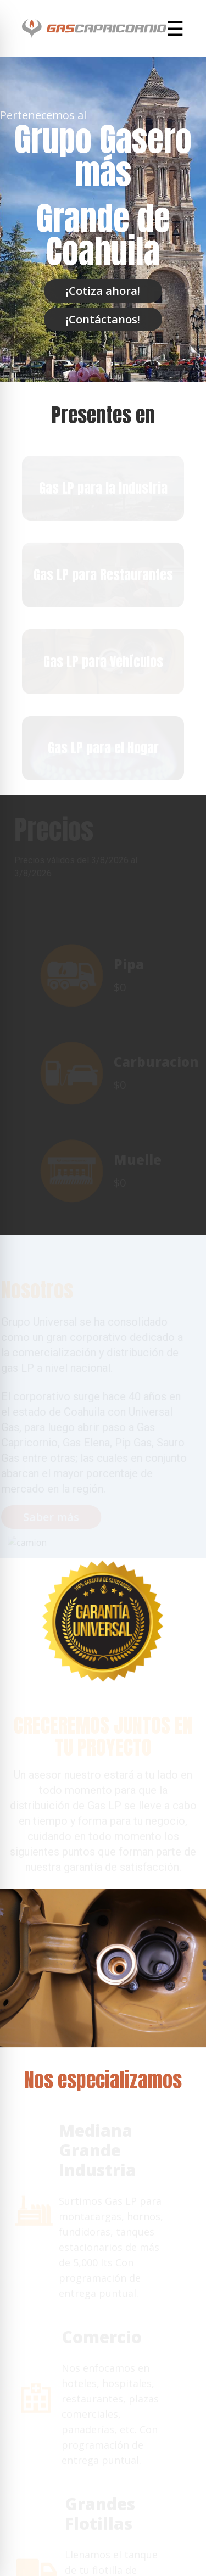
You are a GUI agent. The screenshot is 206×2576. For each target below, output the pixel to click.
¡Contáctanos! (103, 319)
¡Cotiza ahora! (103, 290)
